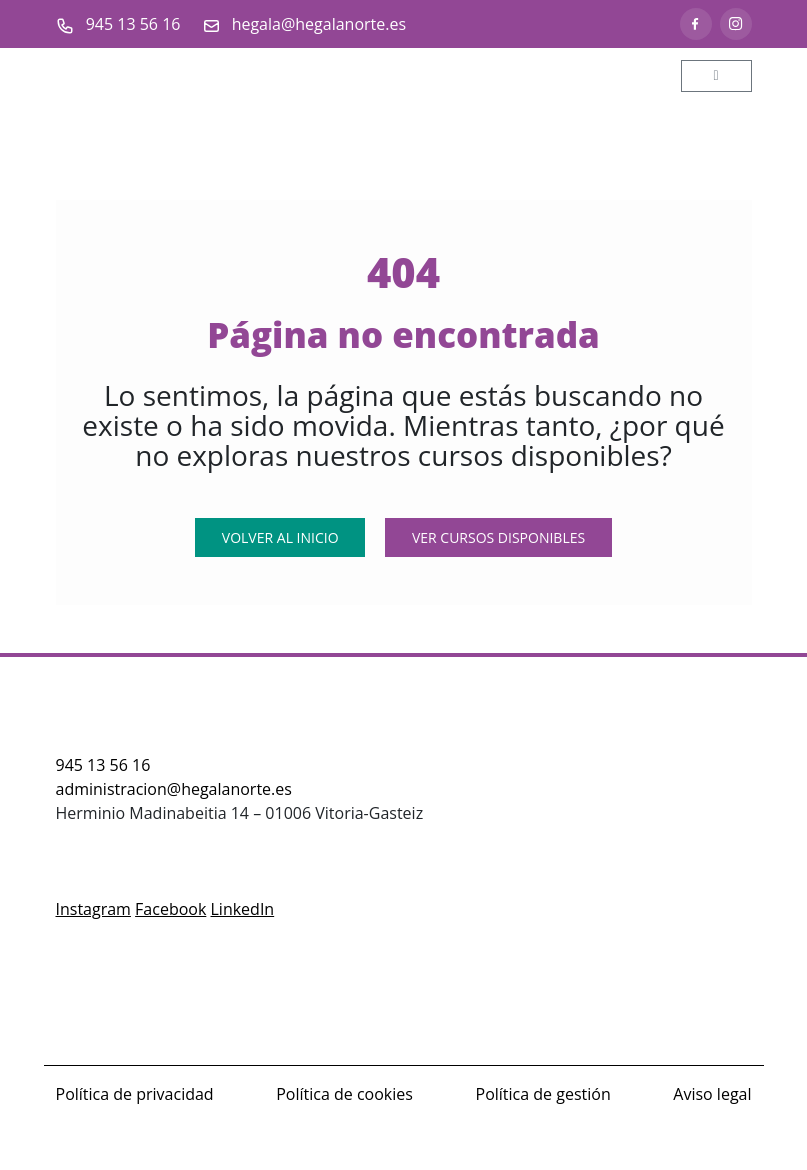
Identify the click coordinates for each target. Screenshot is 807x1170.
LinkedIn (243, 909)
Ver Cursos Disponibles (498, 537)
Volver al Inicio (280, 537)
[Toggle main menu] (716, 76)
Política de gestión (543, 1094)
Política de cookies (344, 1094)
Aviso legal (712, 1094)
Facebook (170, 909)
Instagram (93, 909)
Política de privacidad (135, 1094)
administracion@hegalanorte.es (174, 789)
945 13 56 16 (103, 765)
